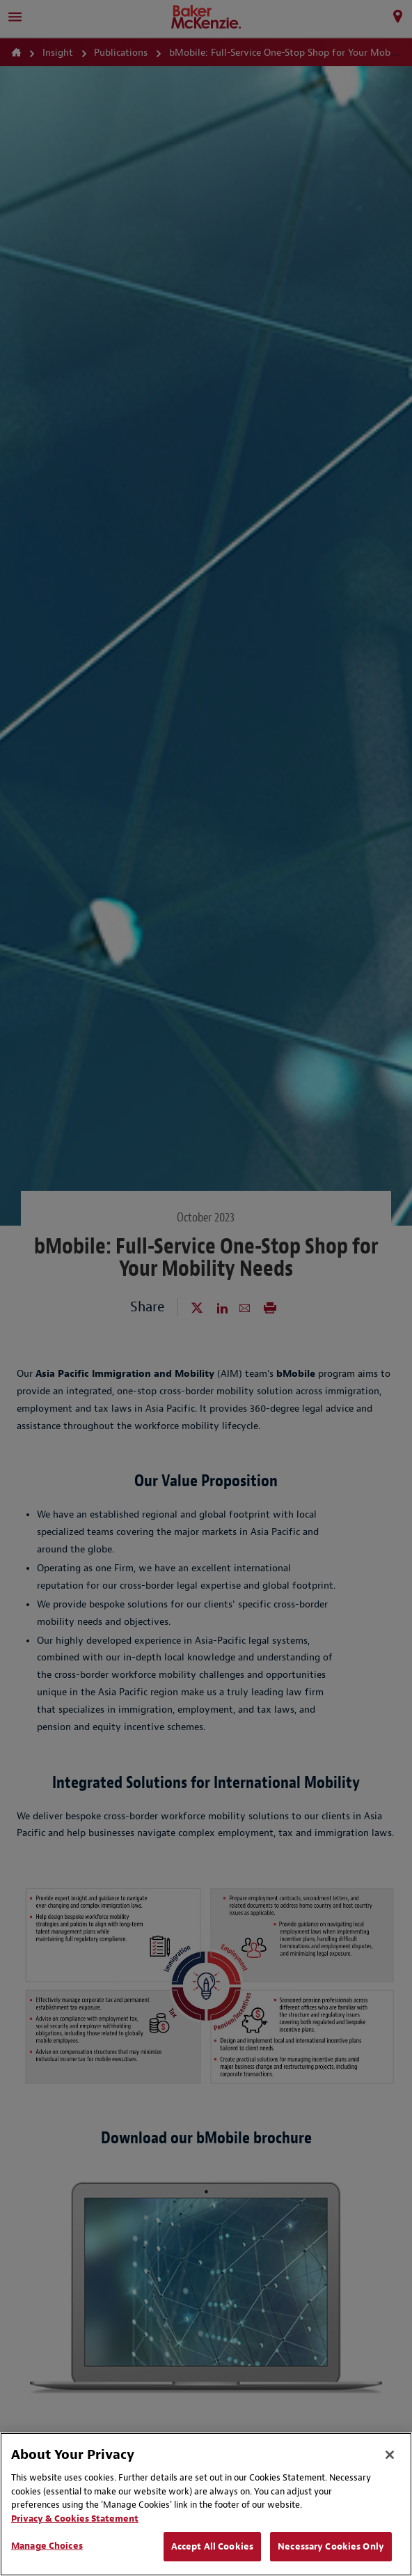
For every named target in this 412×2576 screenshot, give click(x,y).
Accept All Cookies (212, 2546)
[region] (206, 2504)
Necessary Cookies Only (331, 2546)
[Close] (389, 2454)
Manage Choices (47, 2546)
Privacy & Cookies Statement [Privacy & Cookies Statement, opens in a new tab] (74, 2518)
